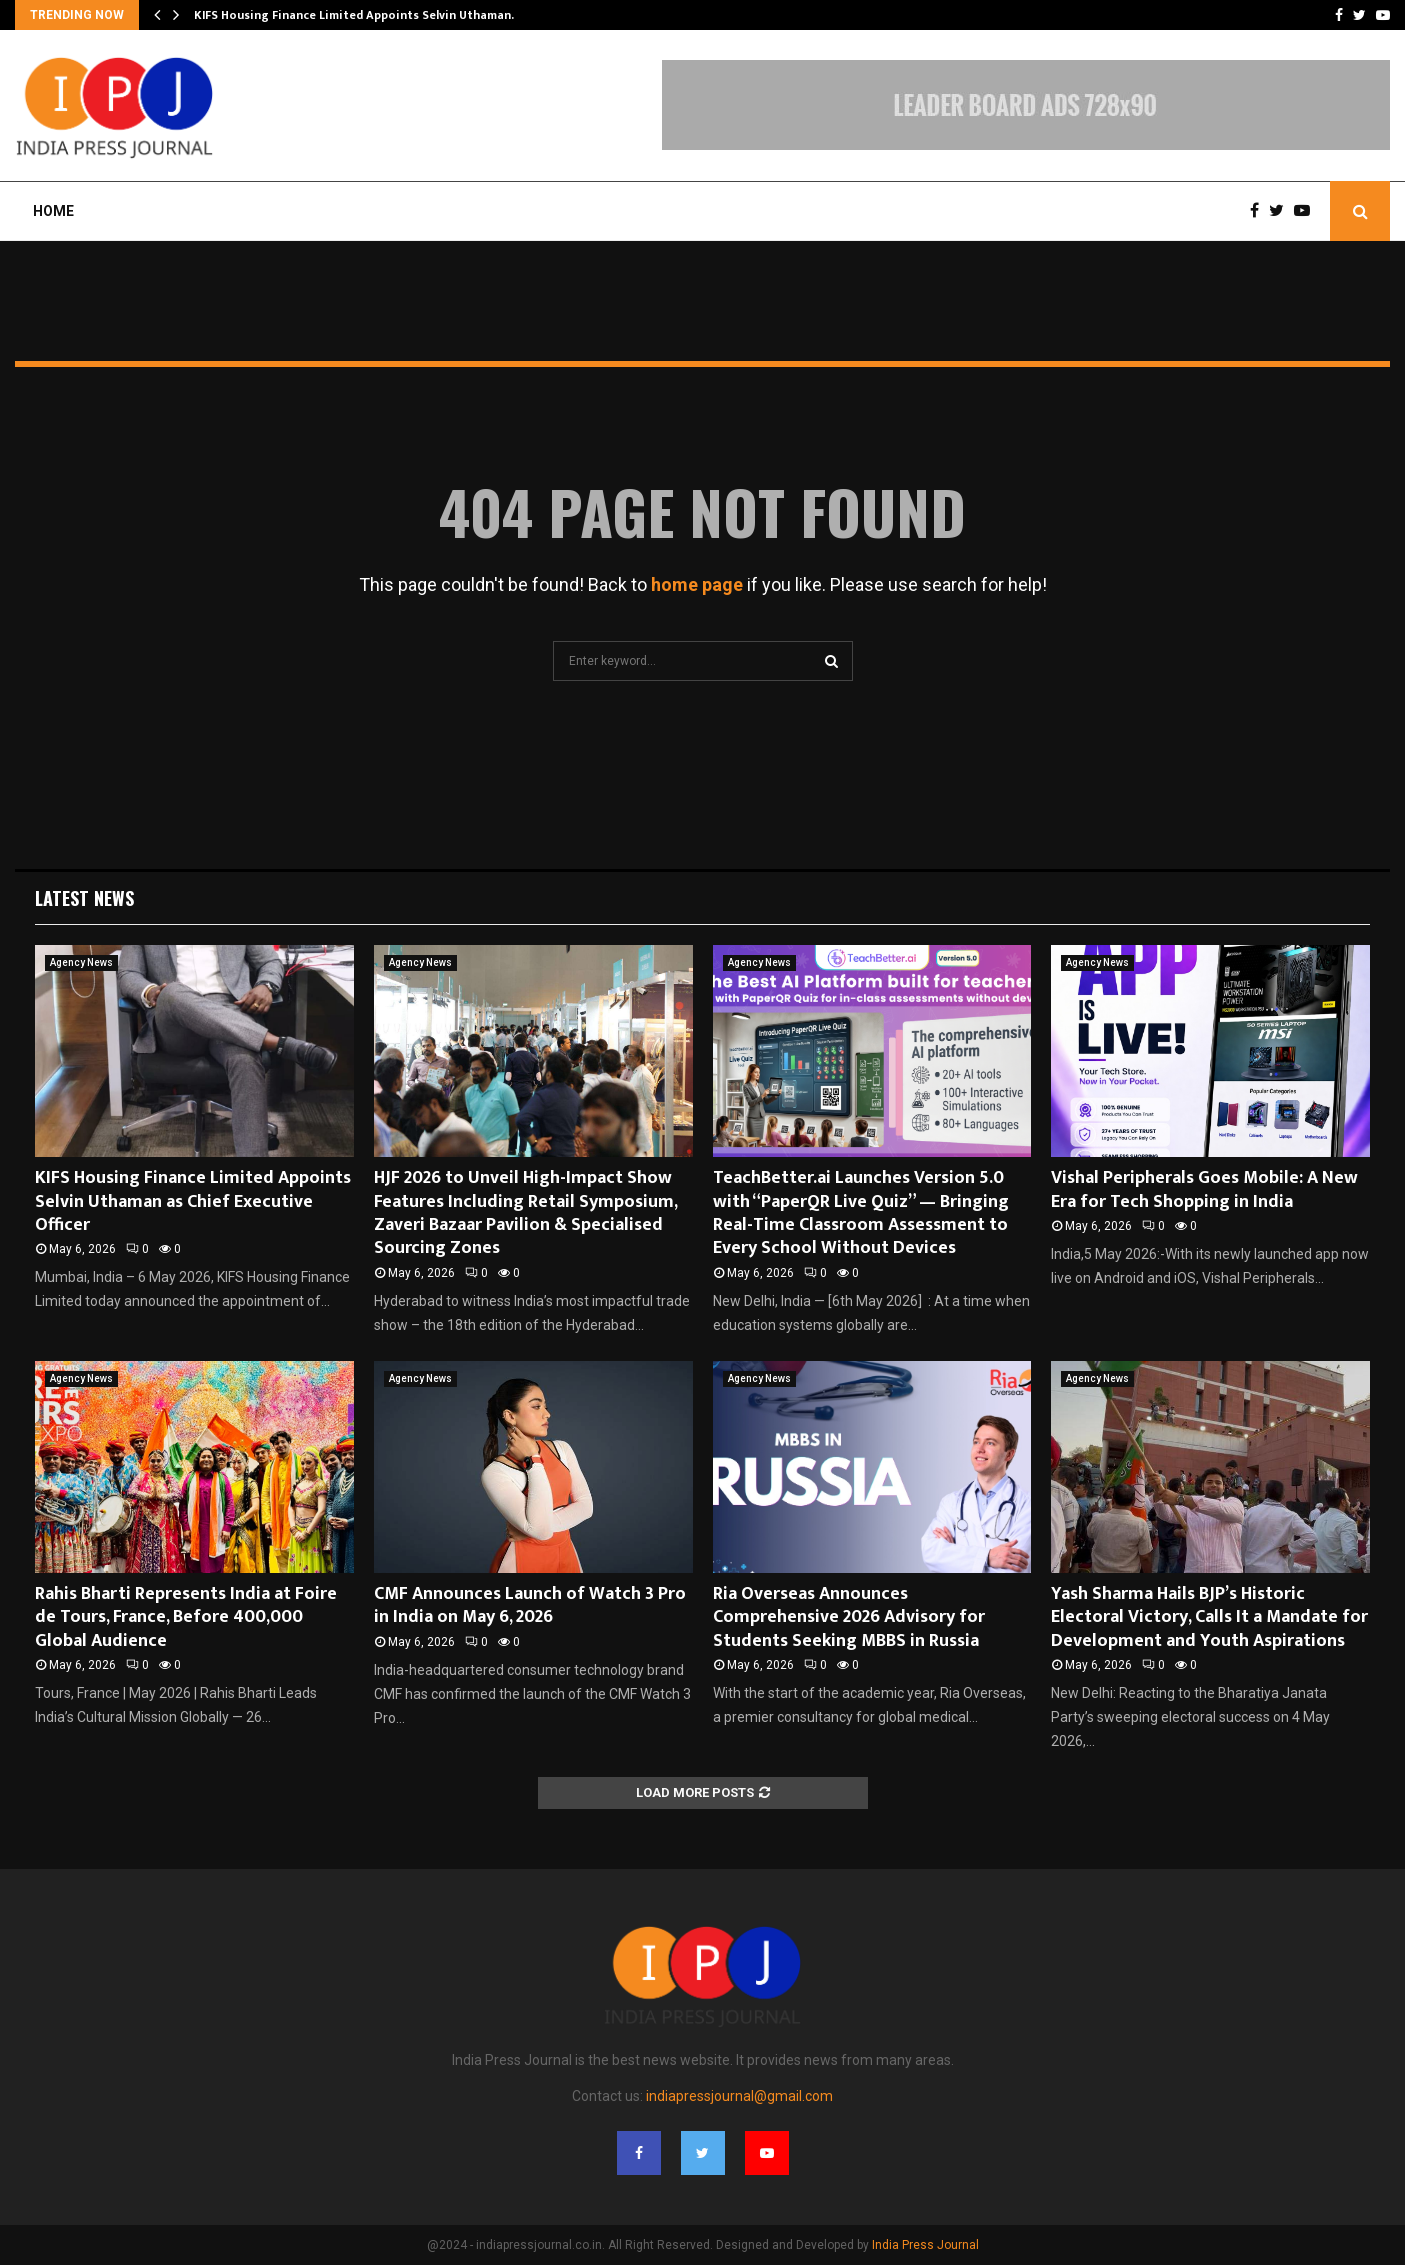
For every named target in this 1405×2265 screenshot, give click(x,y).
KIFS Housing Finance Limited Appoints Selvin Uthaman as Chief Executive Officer (193, 1201)
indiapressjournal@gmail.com (739, 2096)
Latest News (84, 898)
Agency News (81, 962)
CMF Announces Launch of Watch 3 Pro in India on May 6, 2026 (530, 1605)
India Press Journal (925, 2245)
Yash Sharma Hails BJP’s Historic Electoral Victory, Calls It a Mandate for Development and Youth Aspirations (1209, 1617)
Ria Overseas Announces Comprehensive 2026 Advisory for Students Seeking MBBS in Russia (849, 1617)
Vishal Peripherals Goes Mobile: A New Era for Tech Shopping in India (1204, 1189)
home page (697, 584)
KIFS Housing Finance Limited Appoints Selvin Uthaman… (357, 15)
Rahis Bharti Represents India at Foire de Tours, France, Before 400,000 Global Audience (186, 1617)
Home (53, 211)
